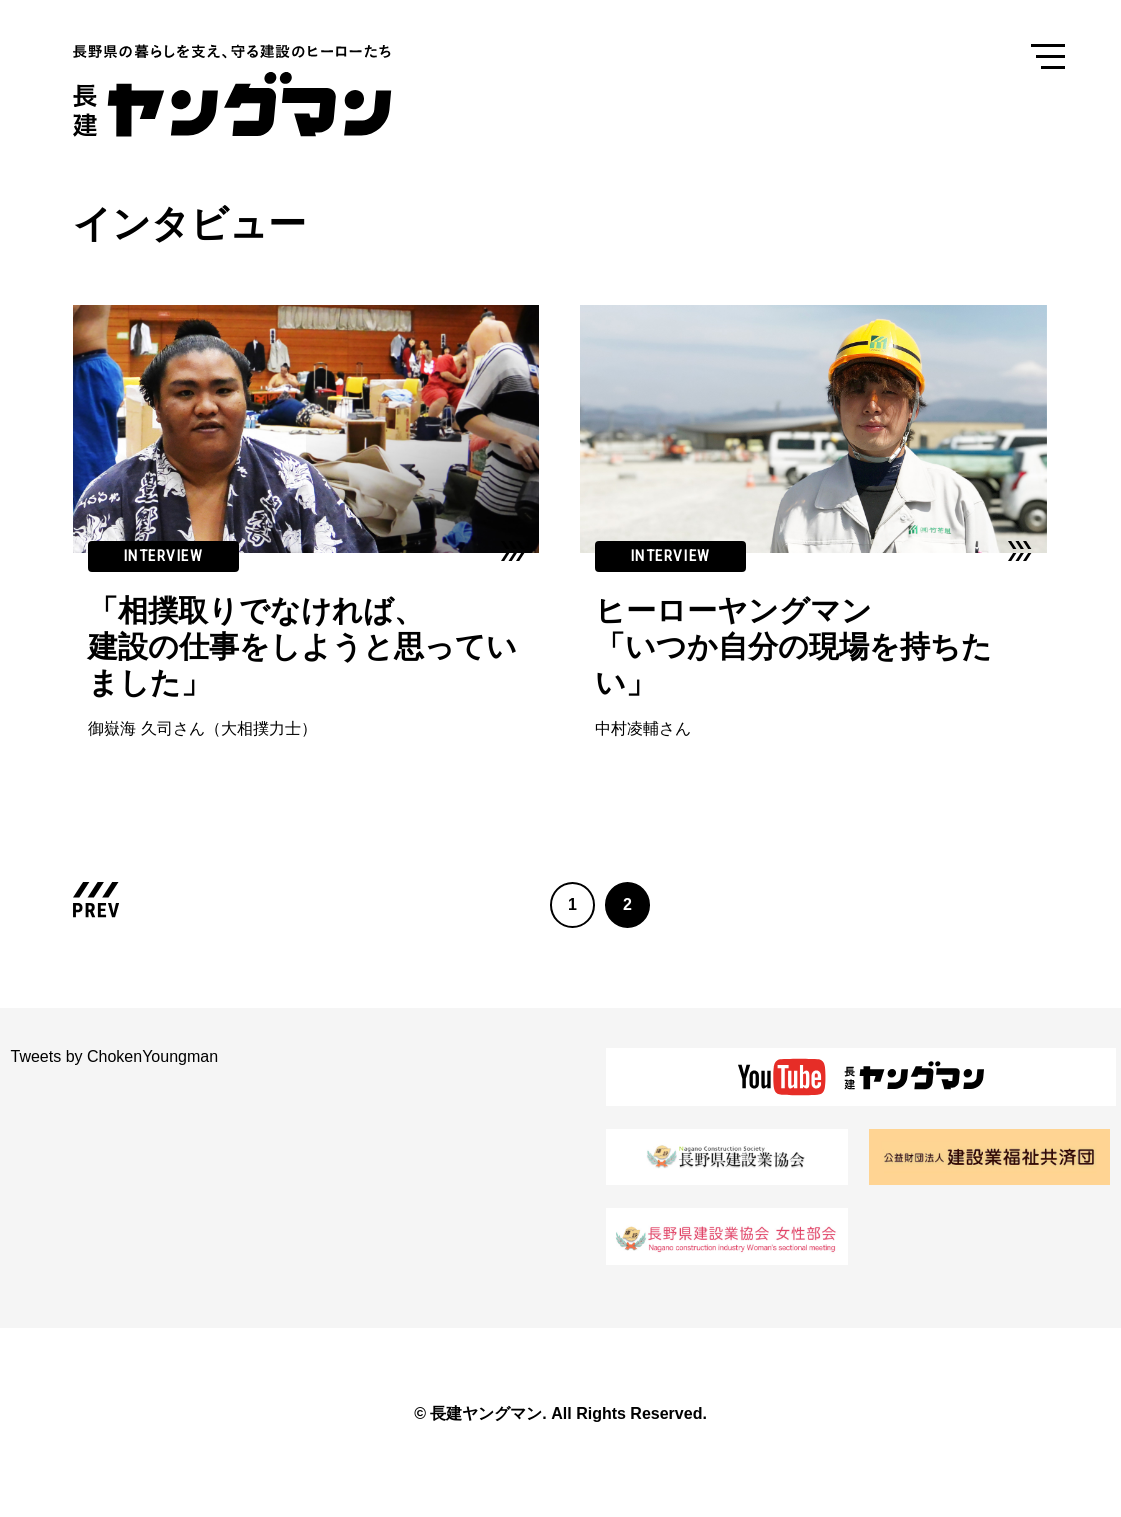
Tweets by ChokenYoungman (115, 1056)
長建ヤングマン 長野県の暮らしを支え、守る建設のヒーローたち (248, 90)
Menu (1048, 55)
